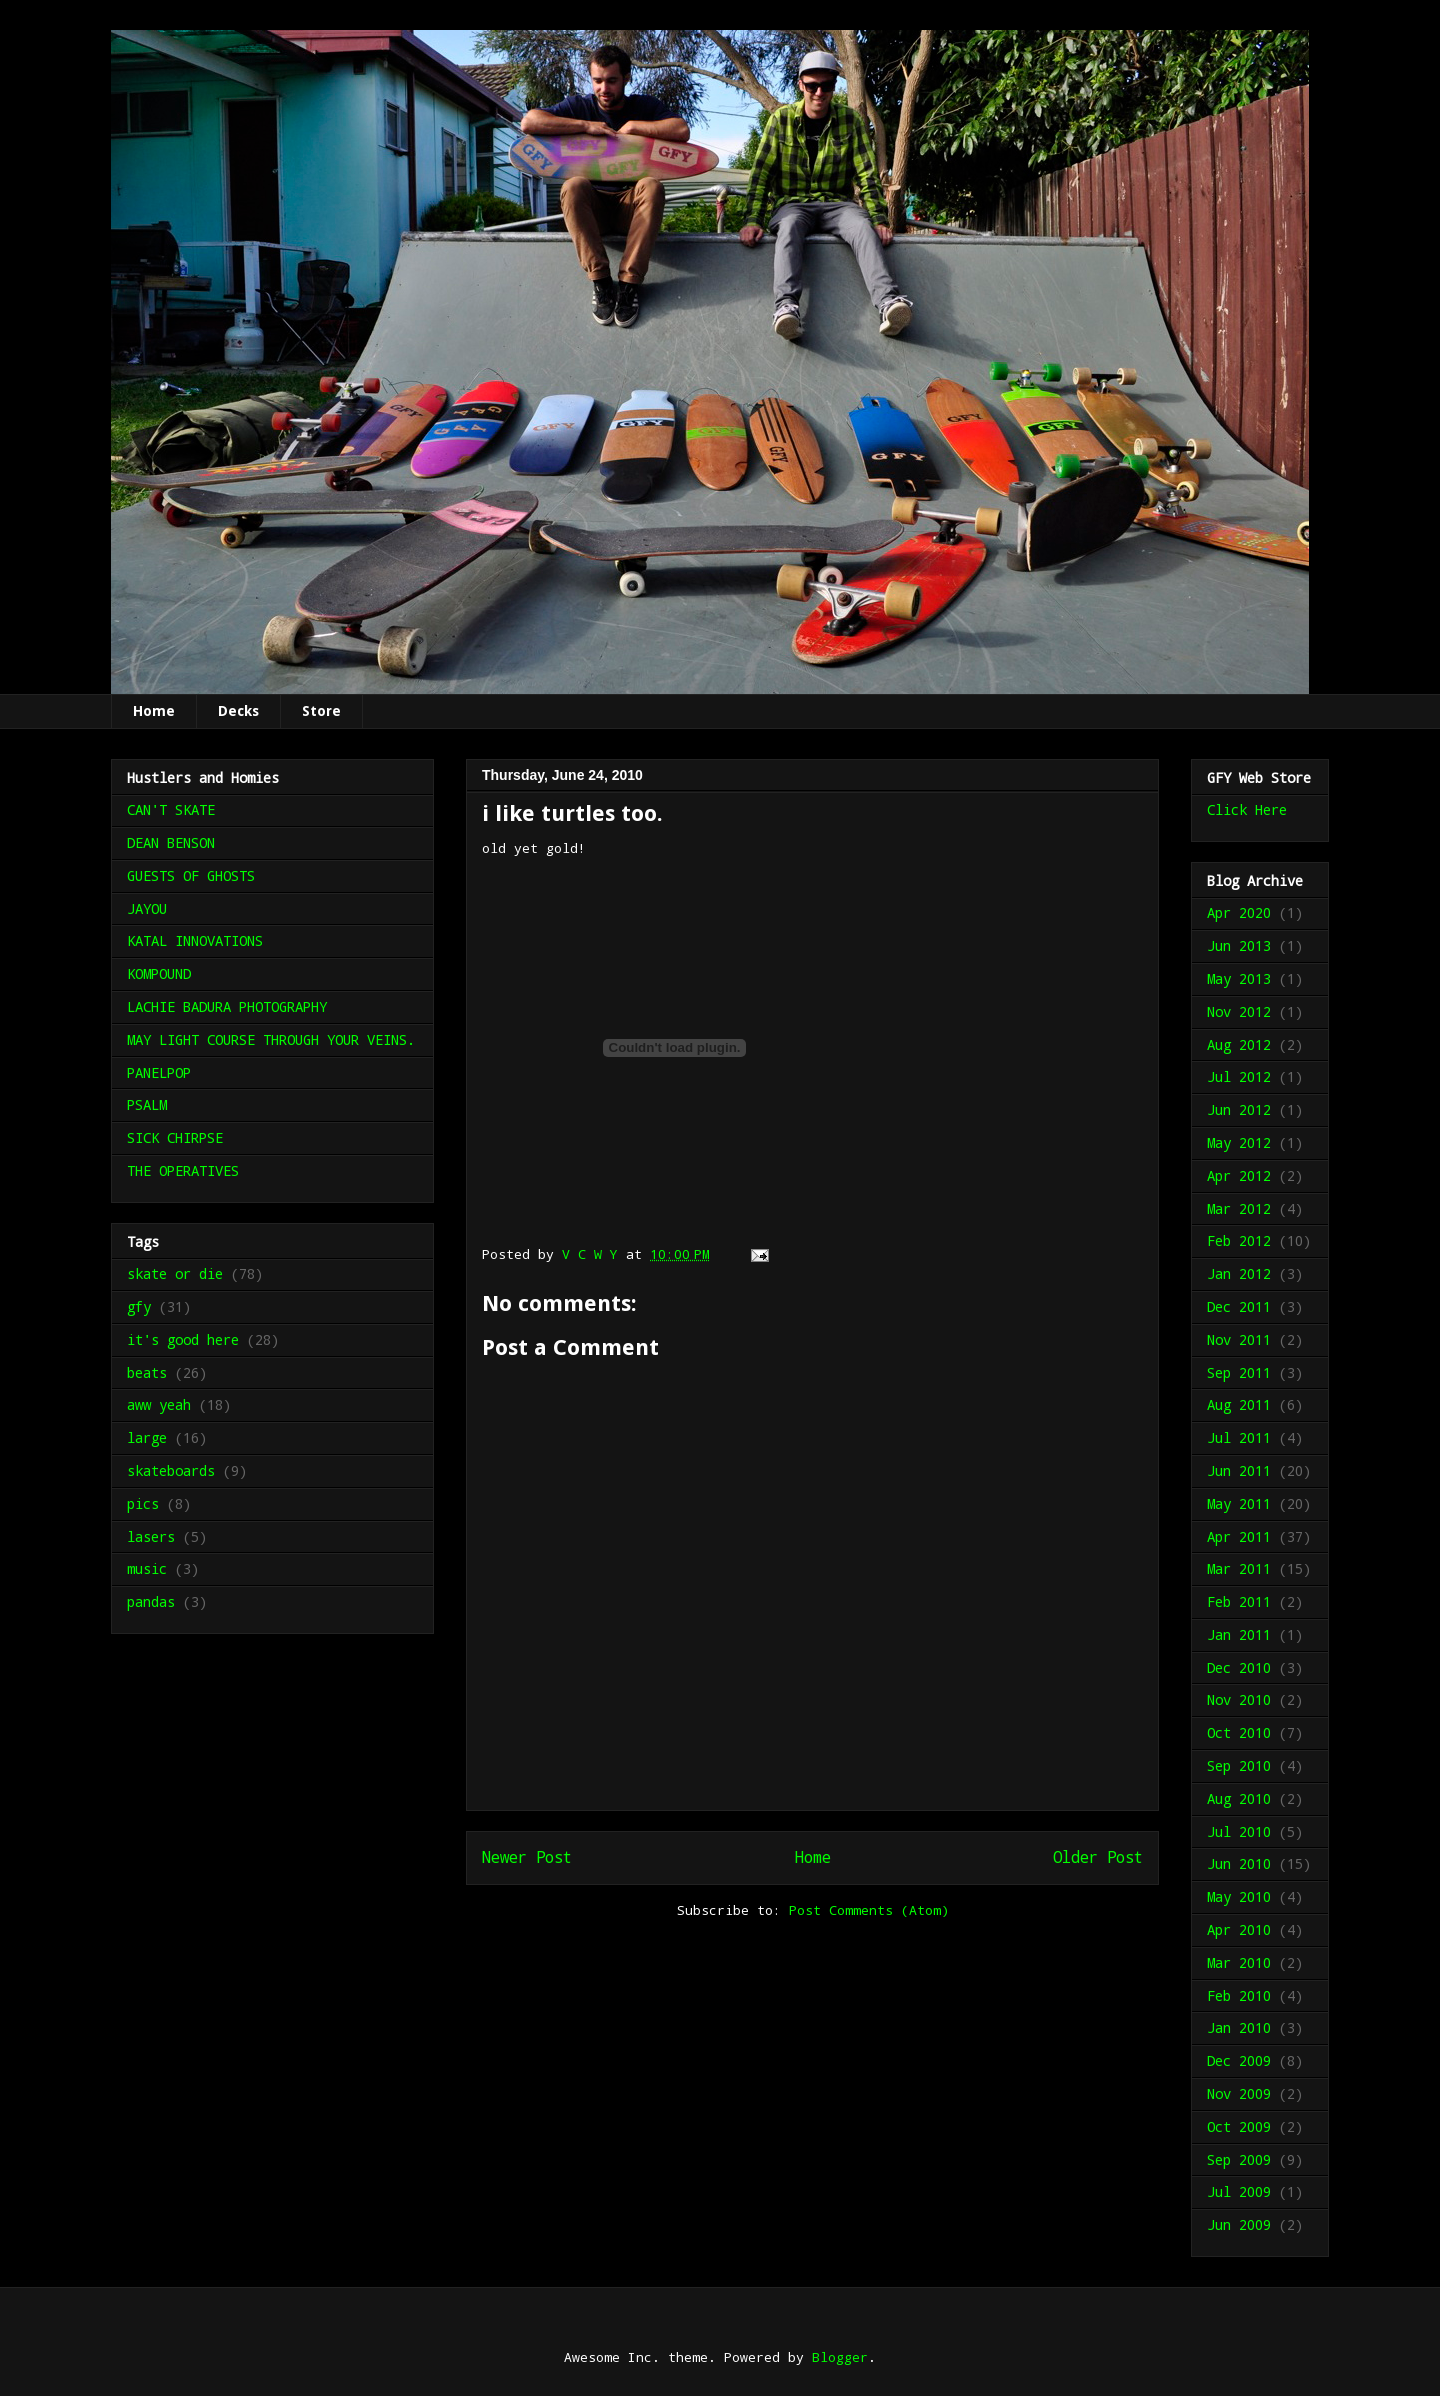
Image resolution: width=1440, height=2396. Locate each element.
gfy (139, 1306)
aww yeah (159, 1404)
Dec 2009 (1239, 2060)
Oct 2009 (1239, 2126)
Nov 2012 (1239, 1011)
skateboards (171, 1470)
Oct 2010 (1239, 1732)
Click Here (1247, 809)
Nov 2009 (1239, 2093)
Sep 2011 (1239, 1372)
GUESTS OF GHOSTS (191, 875)
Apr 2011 (1239, 1536)
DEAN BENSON (171, 842)
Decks (238, 711)
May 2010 (1239, 1896)
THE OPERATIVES (183, 1170)
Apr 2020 (1239, 912)
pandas (151, 1601)
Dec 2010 (1239, 1667)
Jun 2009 (1239, 2224)
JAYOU (147, 908)
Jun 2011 (1239, 1470)
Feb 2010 (1239, 1995)
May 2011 (1239, 1503)
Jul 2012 (1239, 1076)
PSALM (147, 1104)
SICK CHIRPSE (175, 1137)
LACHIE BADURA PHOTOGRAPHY (227, 1006)
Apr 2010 (1239, 1929)
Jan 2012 (1239, 1273)
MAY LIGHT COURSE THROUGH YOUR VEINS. (271, 1039)
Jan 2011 (1239, 1634)
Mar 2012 (1239, 1208)
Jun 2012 (1239, 1109)
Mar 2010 (1239, 1962)
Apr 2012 (1239, 1175)
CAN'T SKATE (171, 809)
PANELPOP (159, 1072)
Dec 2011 (1239, 1306)
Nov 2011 (1239, 1339)
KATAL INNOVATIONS (195, 940)
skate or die (175, 1273)
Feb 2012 (1239, 1240)
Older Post (1098, 1857)
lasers (151, 1536)
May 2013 (1239, 978)
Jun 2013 (1239, 945)
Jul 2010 (1239, 1831)
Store (321, 711)
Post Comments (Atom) (869, 1910)
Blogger (840, 2357)
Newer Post (527, 1857)
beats (147, 1372)
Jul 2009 (1239, 2191)
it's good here (183, 1339)
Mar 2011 (1239, 1568)
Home (154, 711)
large (147, 1437)
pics (143, 1503)
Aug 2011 (1239, 1404)
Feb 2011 (1239, 1601)
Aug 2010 (1239, 1798)
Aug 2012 (1239, 1044)
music (147, 1568)
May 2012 (1239, 1142)
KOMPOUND (159, 973)
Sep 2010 (1239, 1765)
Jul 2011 (1239, 1437)
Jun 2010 (1239, 1863)
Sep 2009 (1239, 2159)
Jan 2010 (1239, 2027)
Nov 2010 (1239, 1699)
